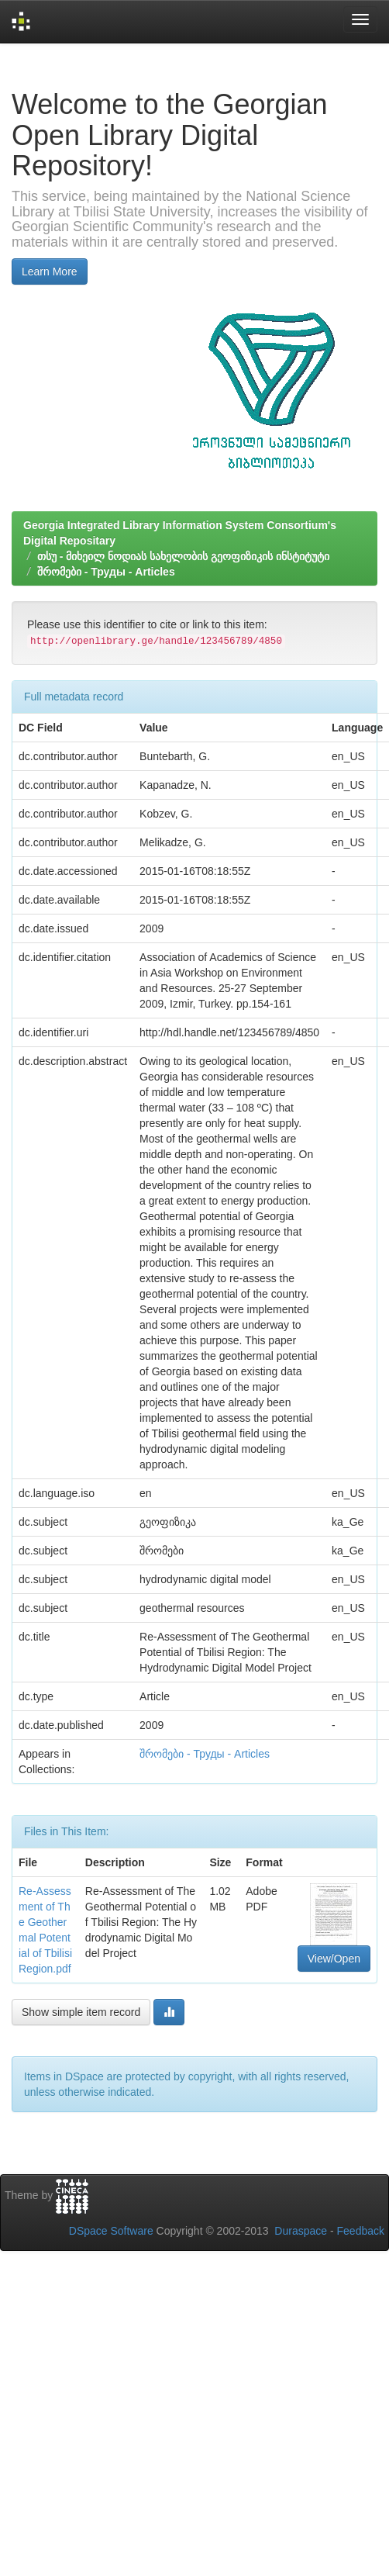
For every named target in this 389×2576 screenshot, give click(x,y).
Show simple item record (81, 2012)
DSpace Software (111, 2231)
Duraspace (300, 2231)
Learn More (49, 271)
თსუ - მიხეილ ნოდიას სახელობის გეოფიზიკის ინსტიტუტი (183, 556)
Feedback (360, 2231)
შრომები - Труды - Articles (106, 571)
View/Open (334, 1958)
